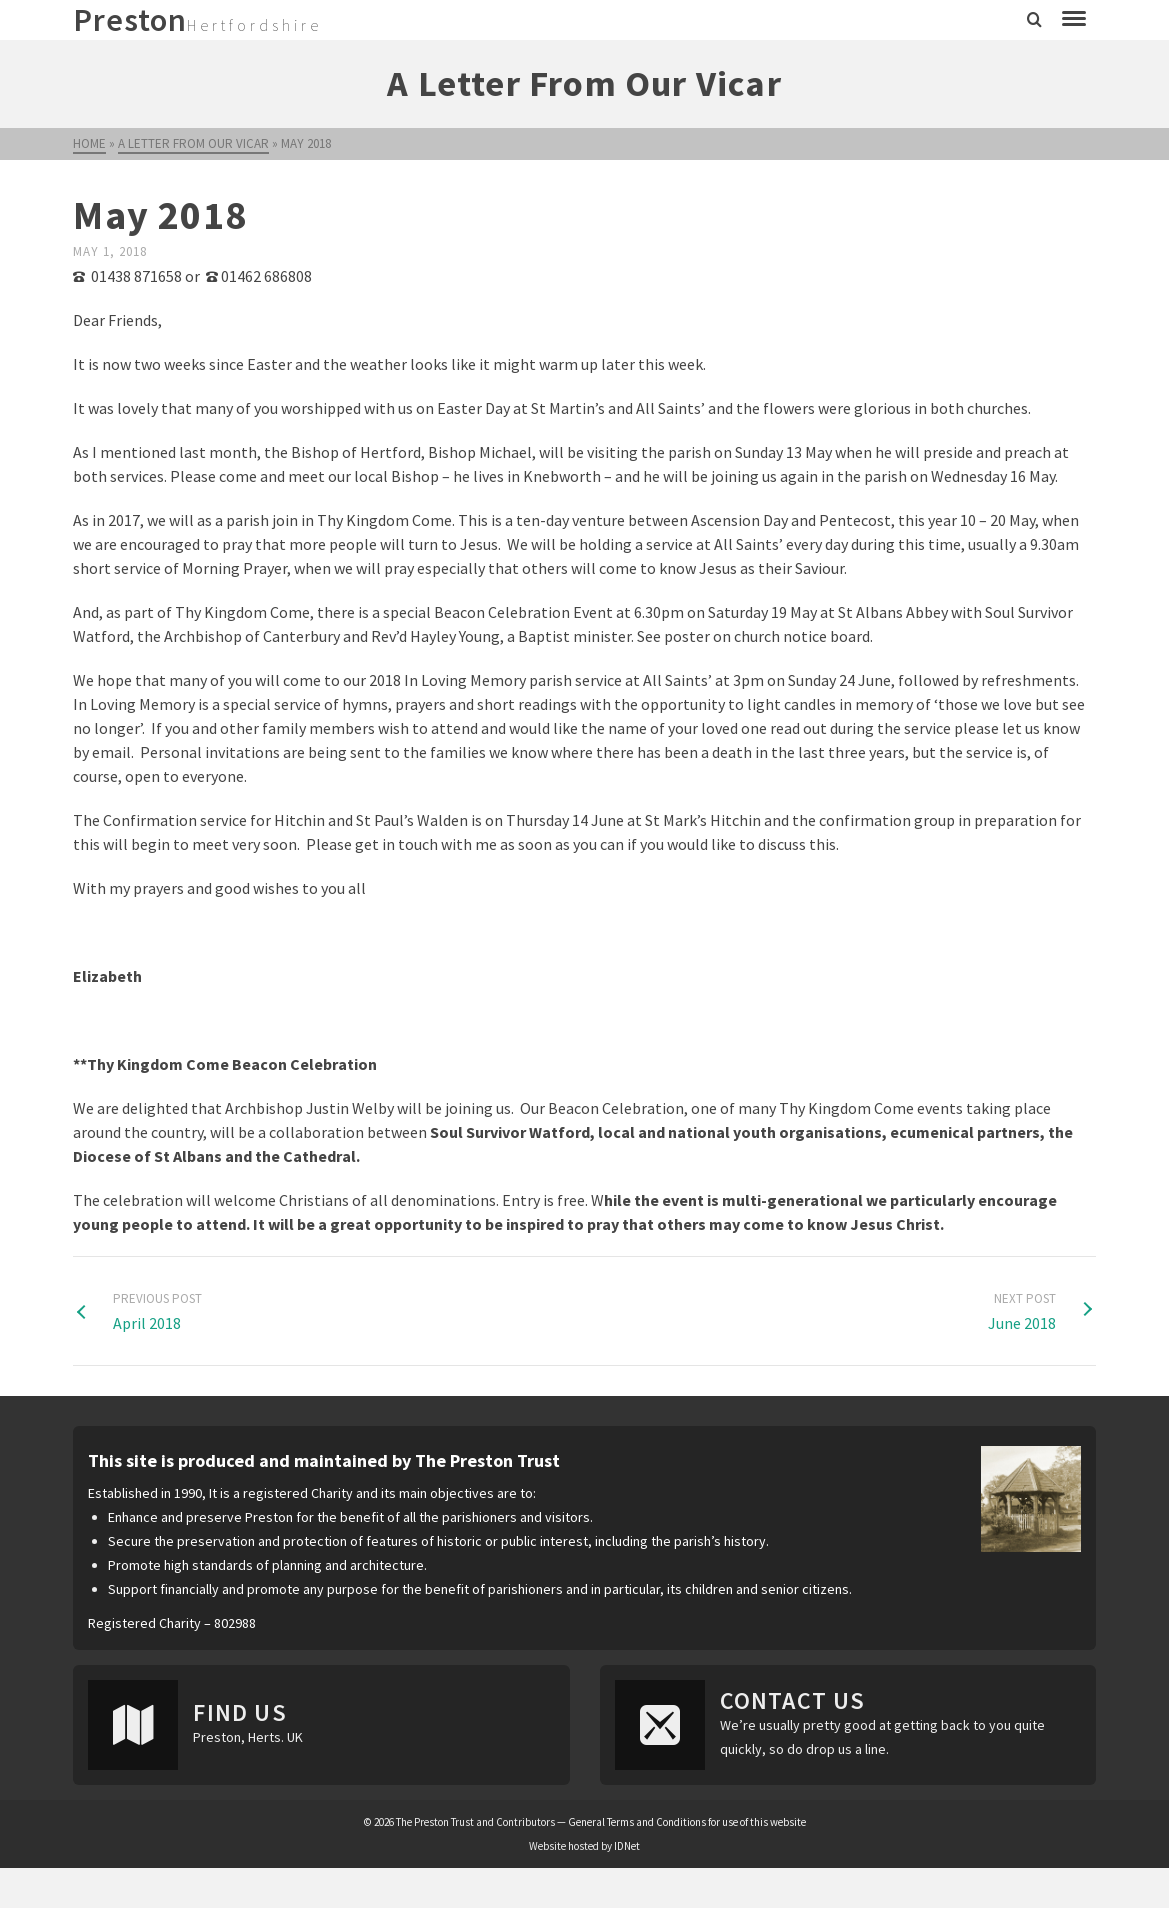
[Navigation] (1074, 20)
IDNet (627, 1846)
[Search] (1034, 20)
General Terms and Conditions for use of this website (687, 1822)
